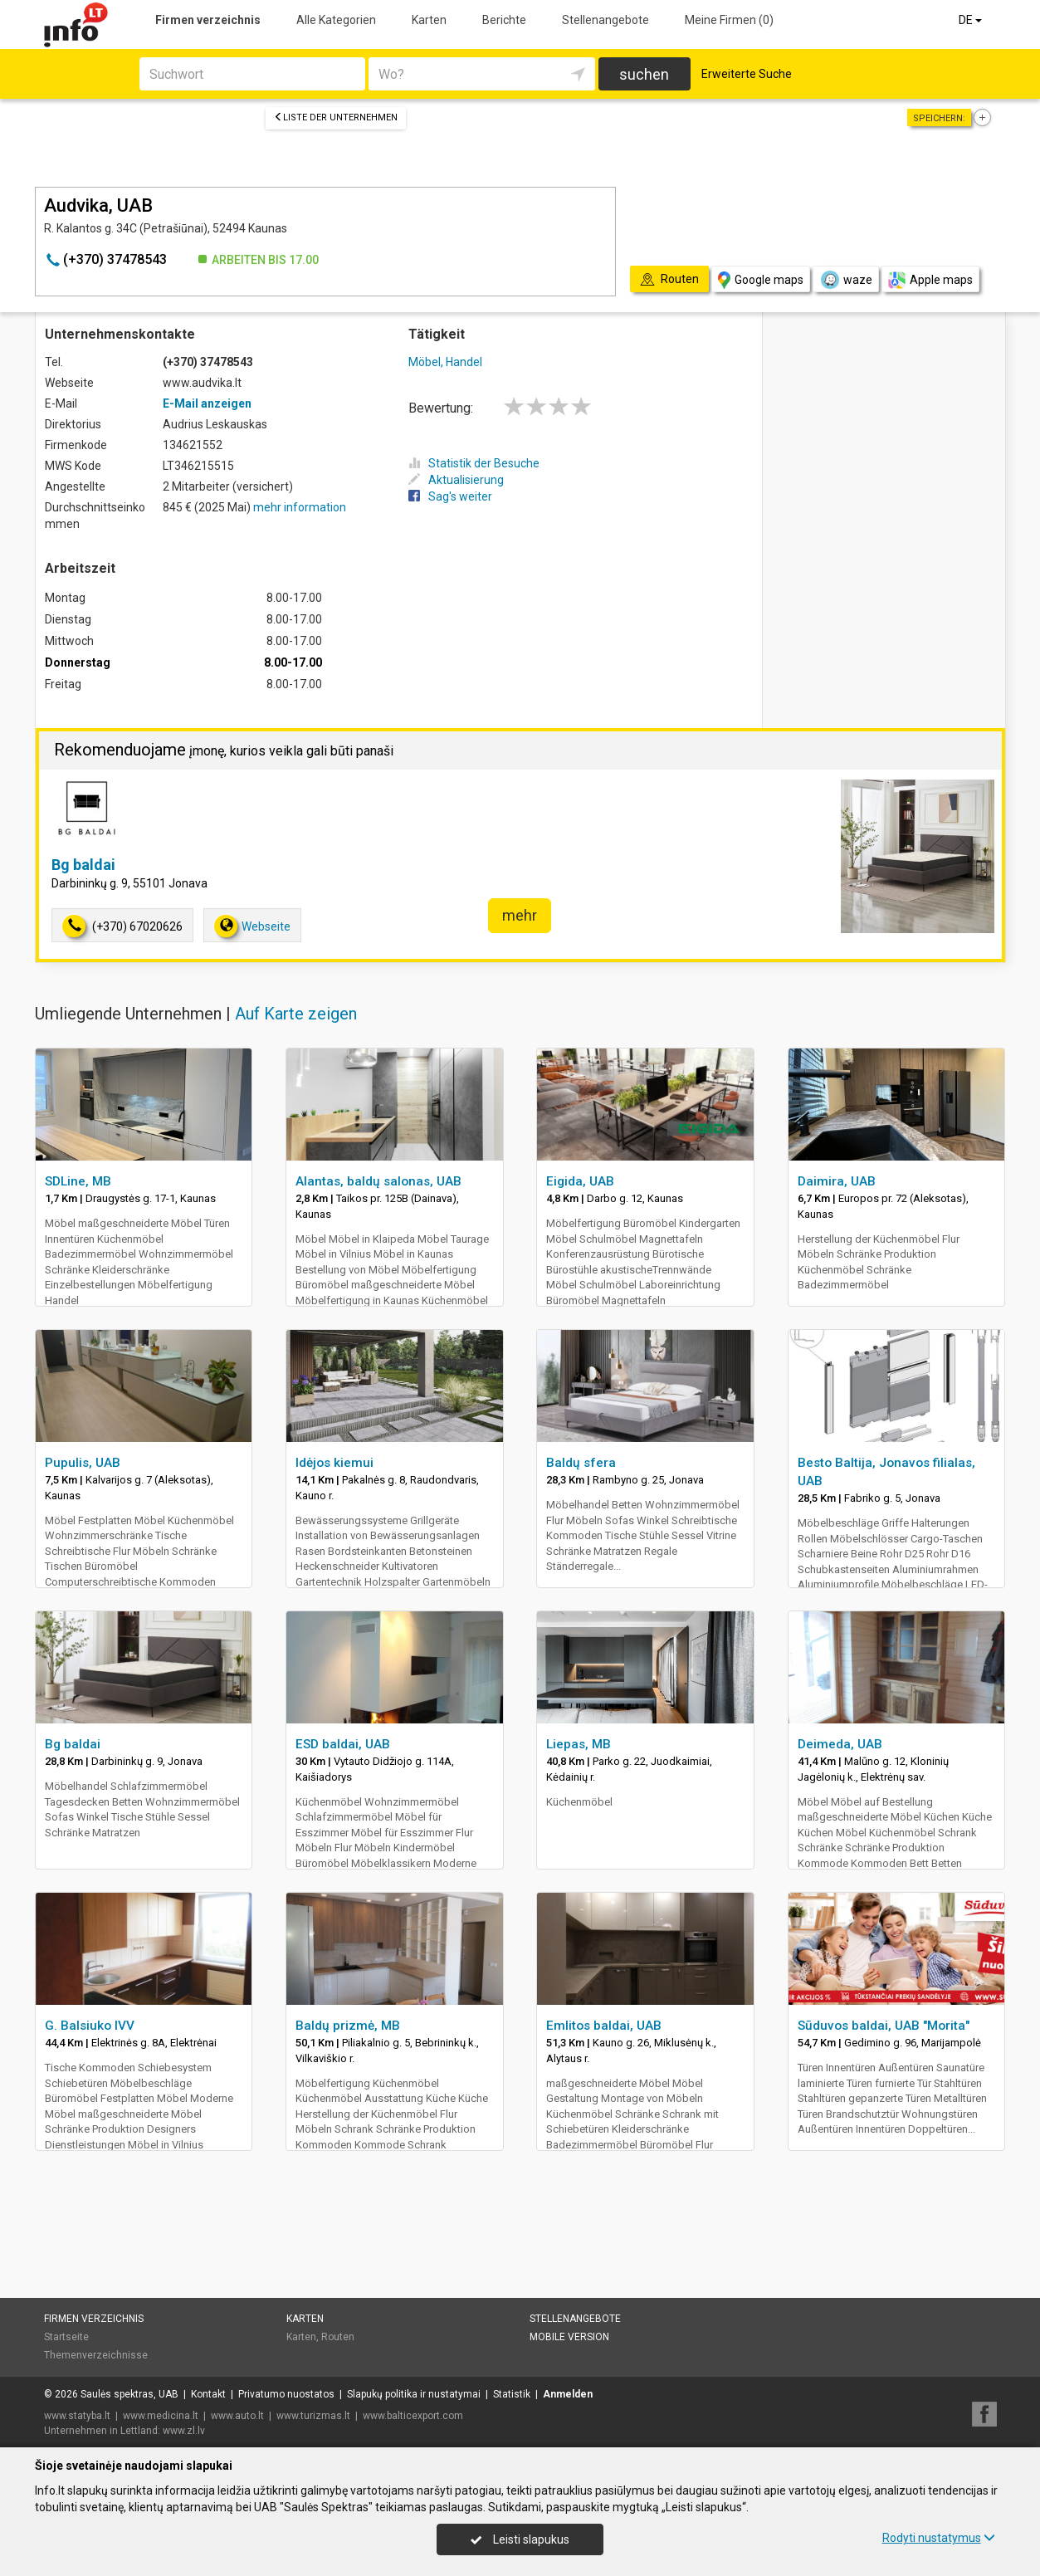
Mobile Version (569, 2337)
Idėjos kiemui (334, 1462)
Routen (337, 2337)
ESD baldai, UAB (342, 1744)
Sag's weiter (450, 496)
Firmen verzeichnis (208, 20)
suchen (644, 74)
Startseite (66, 2337)
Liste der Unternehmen (336, 117)
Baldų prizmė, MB (347, 2025)
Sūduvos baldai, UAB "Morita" (883, 2025)
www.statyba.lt (77, 2416)
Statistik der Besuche (474, 463)
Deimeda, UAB (840, 1744)
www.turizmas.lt (313, 2416)
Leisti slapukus (520, 2539)
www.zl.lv (184, 2431)
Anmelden (568, 2394)
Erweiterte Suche (746, 74)
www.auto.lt (237, 2416)
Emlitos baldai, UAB (604, 2025)
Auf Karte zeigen (296, 1014)
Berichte (504, 20)
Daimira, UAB (837, 1181)
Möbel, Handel (445, 362)
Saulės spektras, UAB (129, 2394)
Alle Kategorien (336, 20)
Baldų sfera (581, 1462)
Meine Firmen (729, 20)
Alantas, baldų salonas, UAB (378, 1181)
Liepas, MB (578, 1744)
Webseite (252, 926)
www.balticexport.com (413, 2416)
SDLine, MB (78, 1181)
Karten (429, 20)
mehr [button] (519, 915)
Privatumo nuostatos (286, 2394)
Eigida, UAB (580, 1181)
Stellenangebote (605, 20)
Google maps (760, 280)
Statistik (511, 2394)
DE (971, 20)
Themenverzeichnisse (96, 2355)
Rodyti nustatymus (938, 2537)
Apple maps (930, 280)
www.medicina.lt (160, 2416)
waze (845, 280)
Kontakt (208, 2394)
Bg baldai (83, 864)
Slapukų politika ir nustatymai (414, 2394)
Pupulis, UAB (82, 1462)
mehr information (299, 507)
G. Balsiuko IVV (89, 2025)
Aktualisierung (456, 479)
